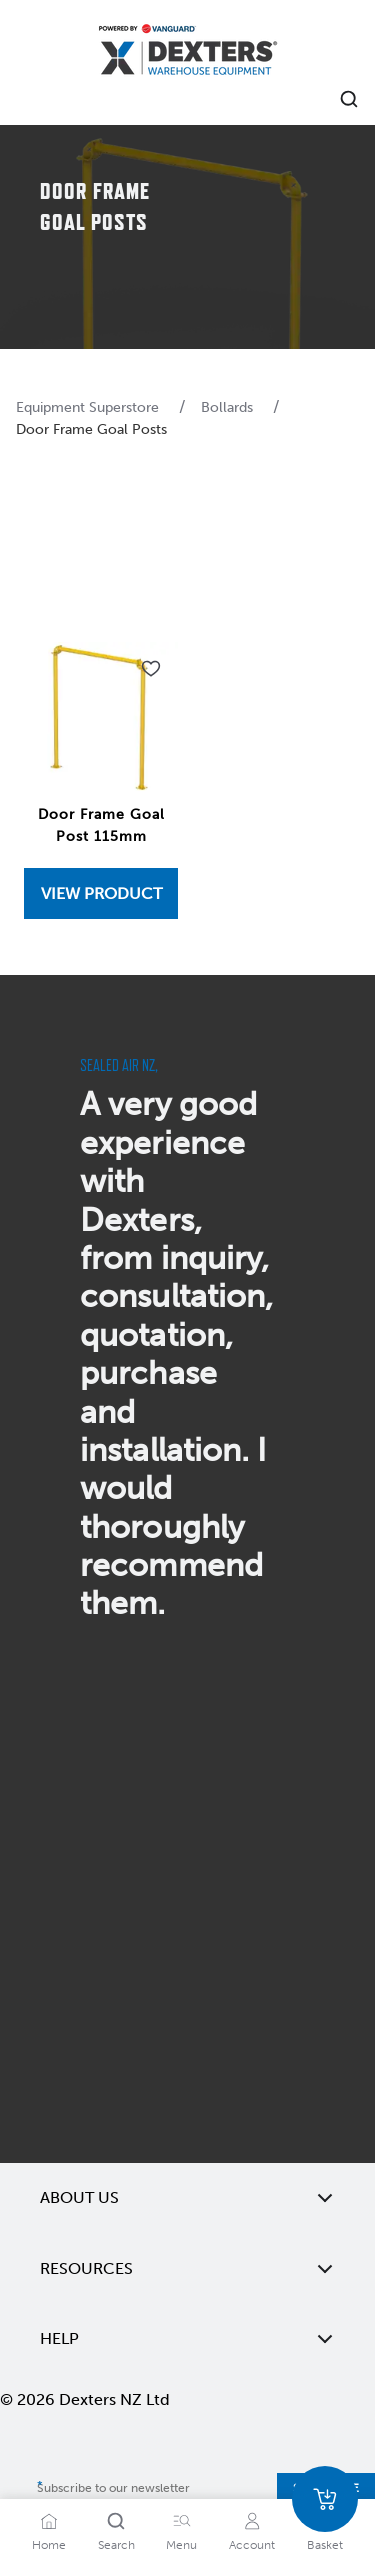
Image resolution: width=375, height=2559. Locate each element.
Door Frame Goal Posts (91, 429)
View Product (101, 893)
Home (49, 2545)
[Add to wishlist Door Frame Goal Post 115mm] (151, 669)
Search (116, 2545)
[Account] (252, 2521)
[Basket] (325, 2499)
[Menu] (182, 2521)
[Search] (116, 2521)
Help (187, 2339)
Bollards (229, 407)
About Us (187, 2198)
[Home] (188, 52)
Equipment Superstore (89, 407)
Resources (187, 2269)
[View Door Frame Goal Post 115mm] (101, 893)
